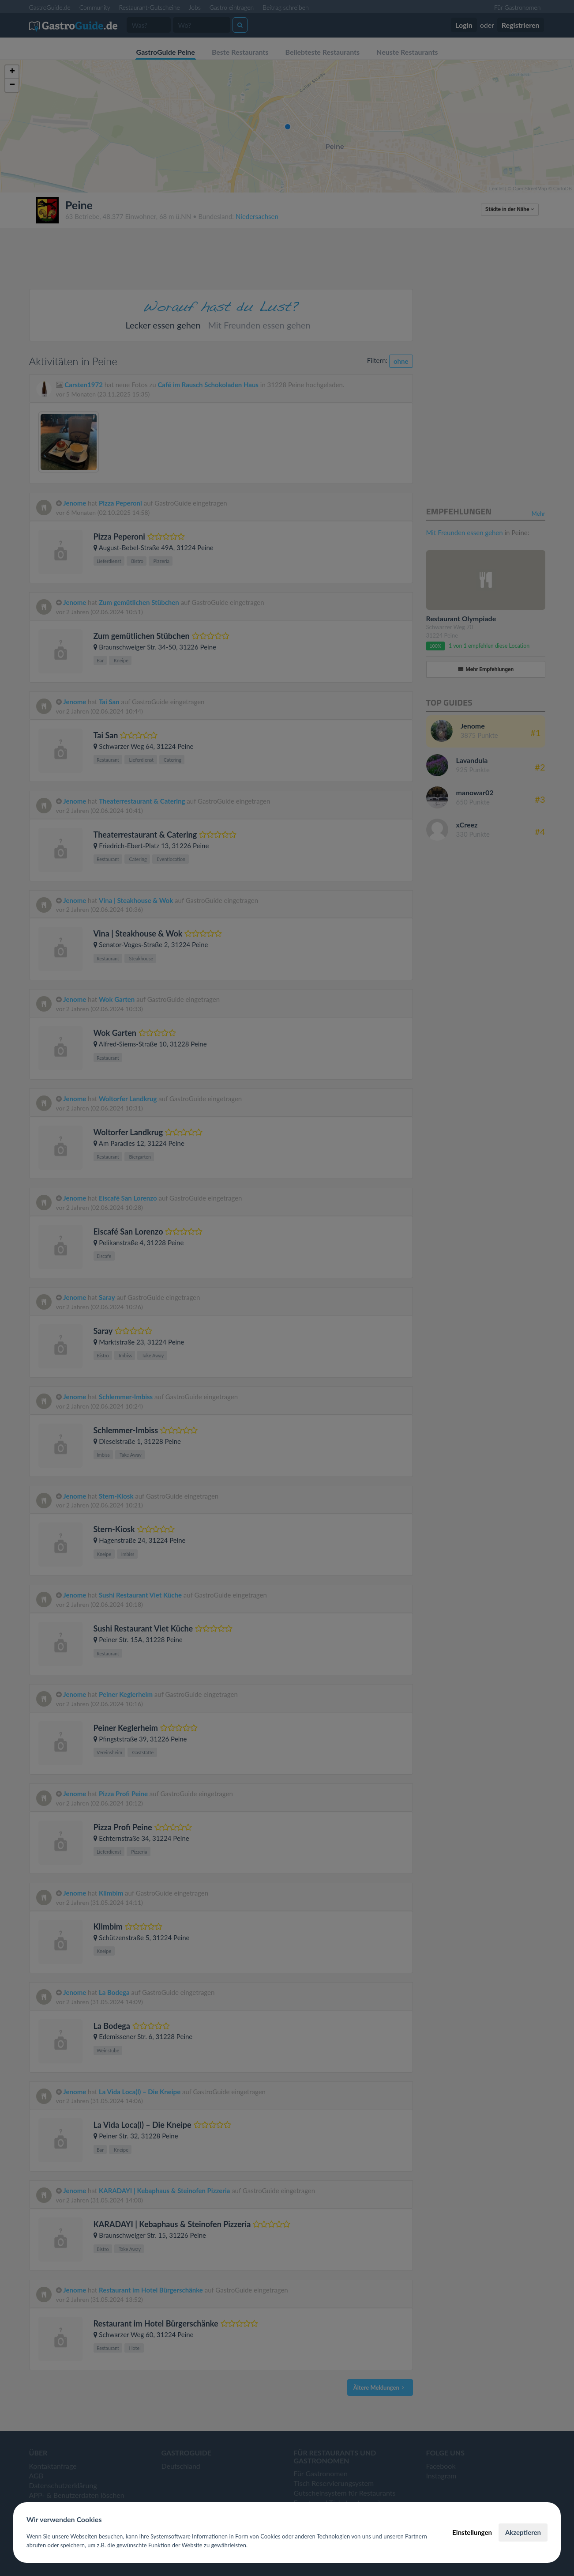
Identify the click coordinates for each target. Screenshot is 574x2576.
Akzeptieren (523, 2532)
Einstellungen (472, 2532)
